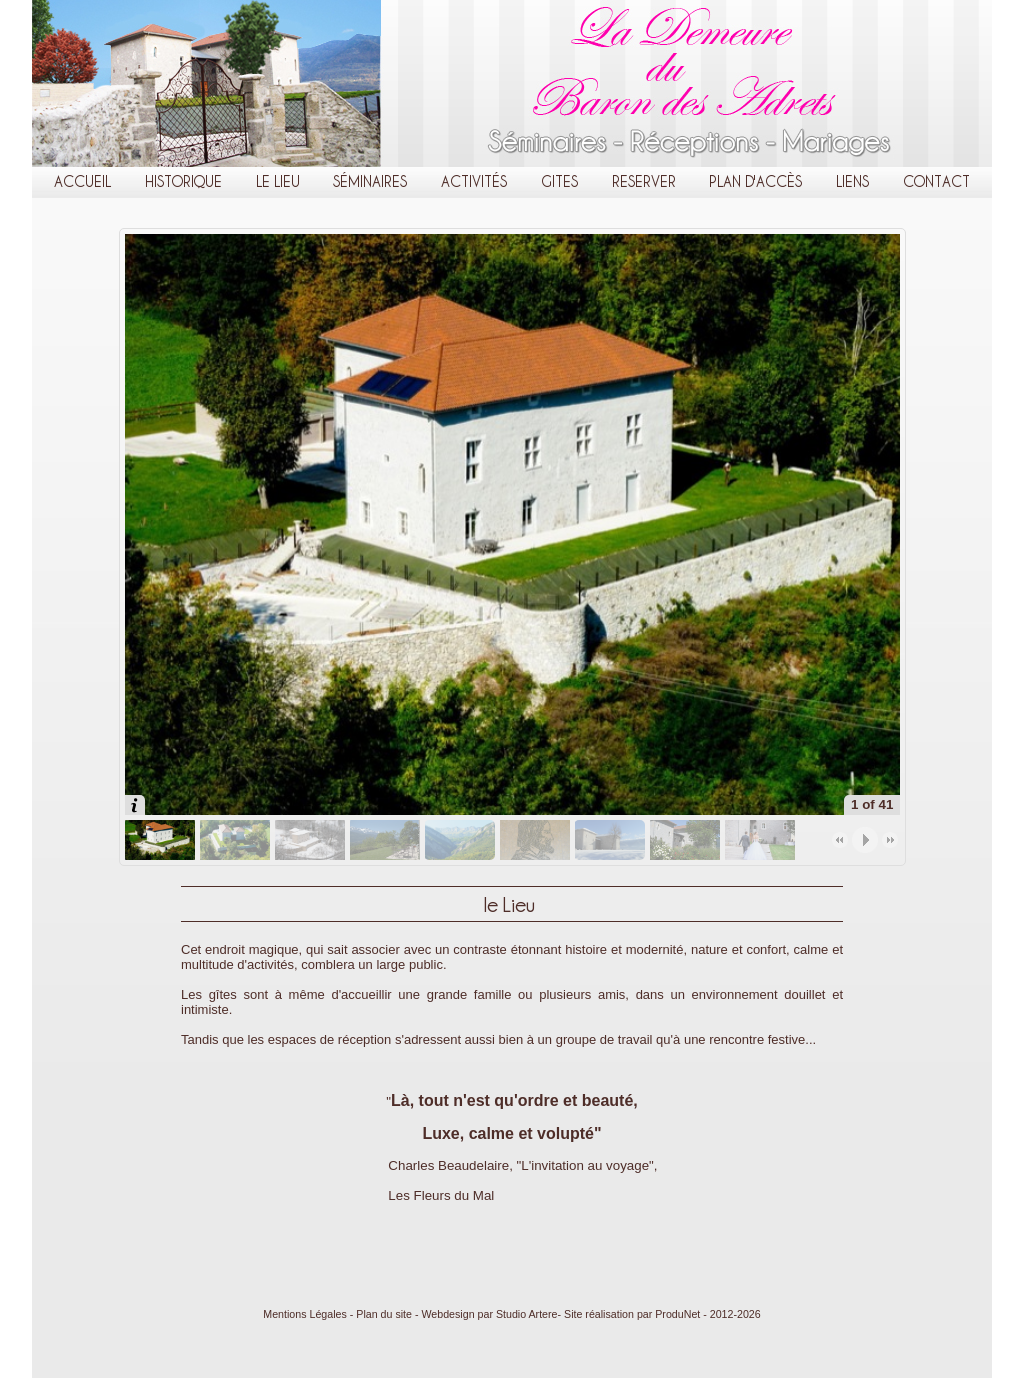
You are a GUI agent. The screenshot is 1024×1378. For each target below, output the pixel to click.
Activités (474, 181)
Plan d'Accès (755, 181)
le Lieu (278, 181)
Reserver (644, 181)
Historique (183, 181)
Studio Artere (527, 1314)
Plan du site (384, 1314)
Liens (852, 181)
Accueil (82, 181)
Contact (936, 181)
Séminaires (370, 181)
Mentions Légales (305, 1314)
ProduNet (677, 1314)
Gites (559, 181)
